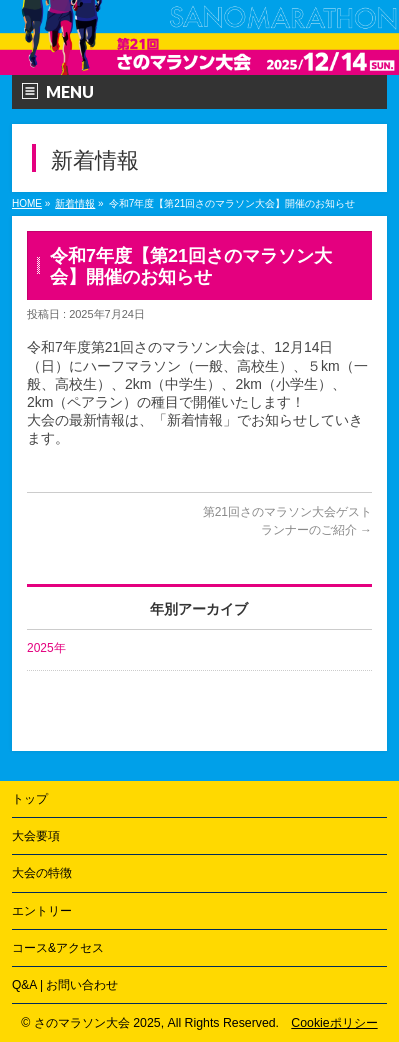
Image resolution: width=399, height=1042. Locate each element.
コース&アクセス (58, 948)
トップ (30, 799)
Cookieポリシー (334, 1023)
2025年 (46, 648)
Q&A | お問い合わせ (65, 985)
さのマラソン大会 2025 (97, 1023)
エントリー (42, 911)
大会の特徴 (42, 873)
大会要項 (36, 836)
